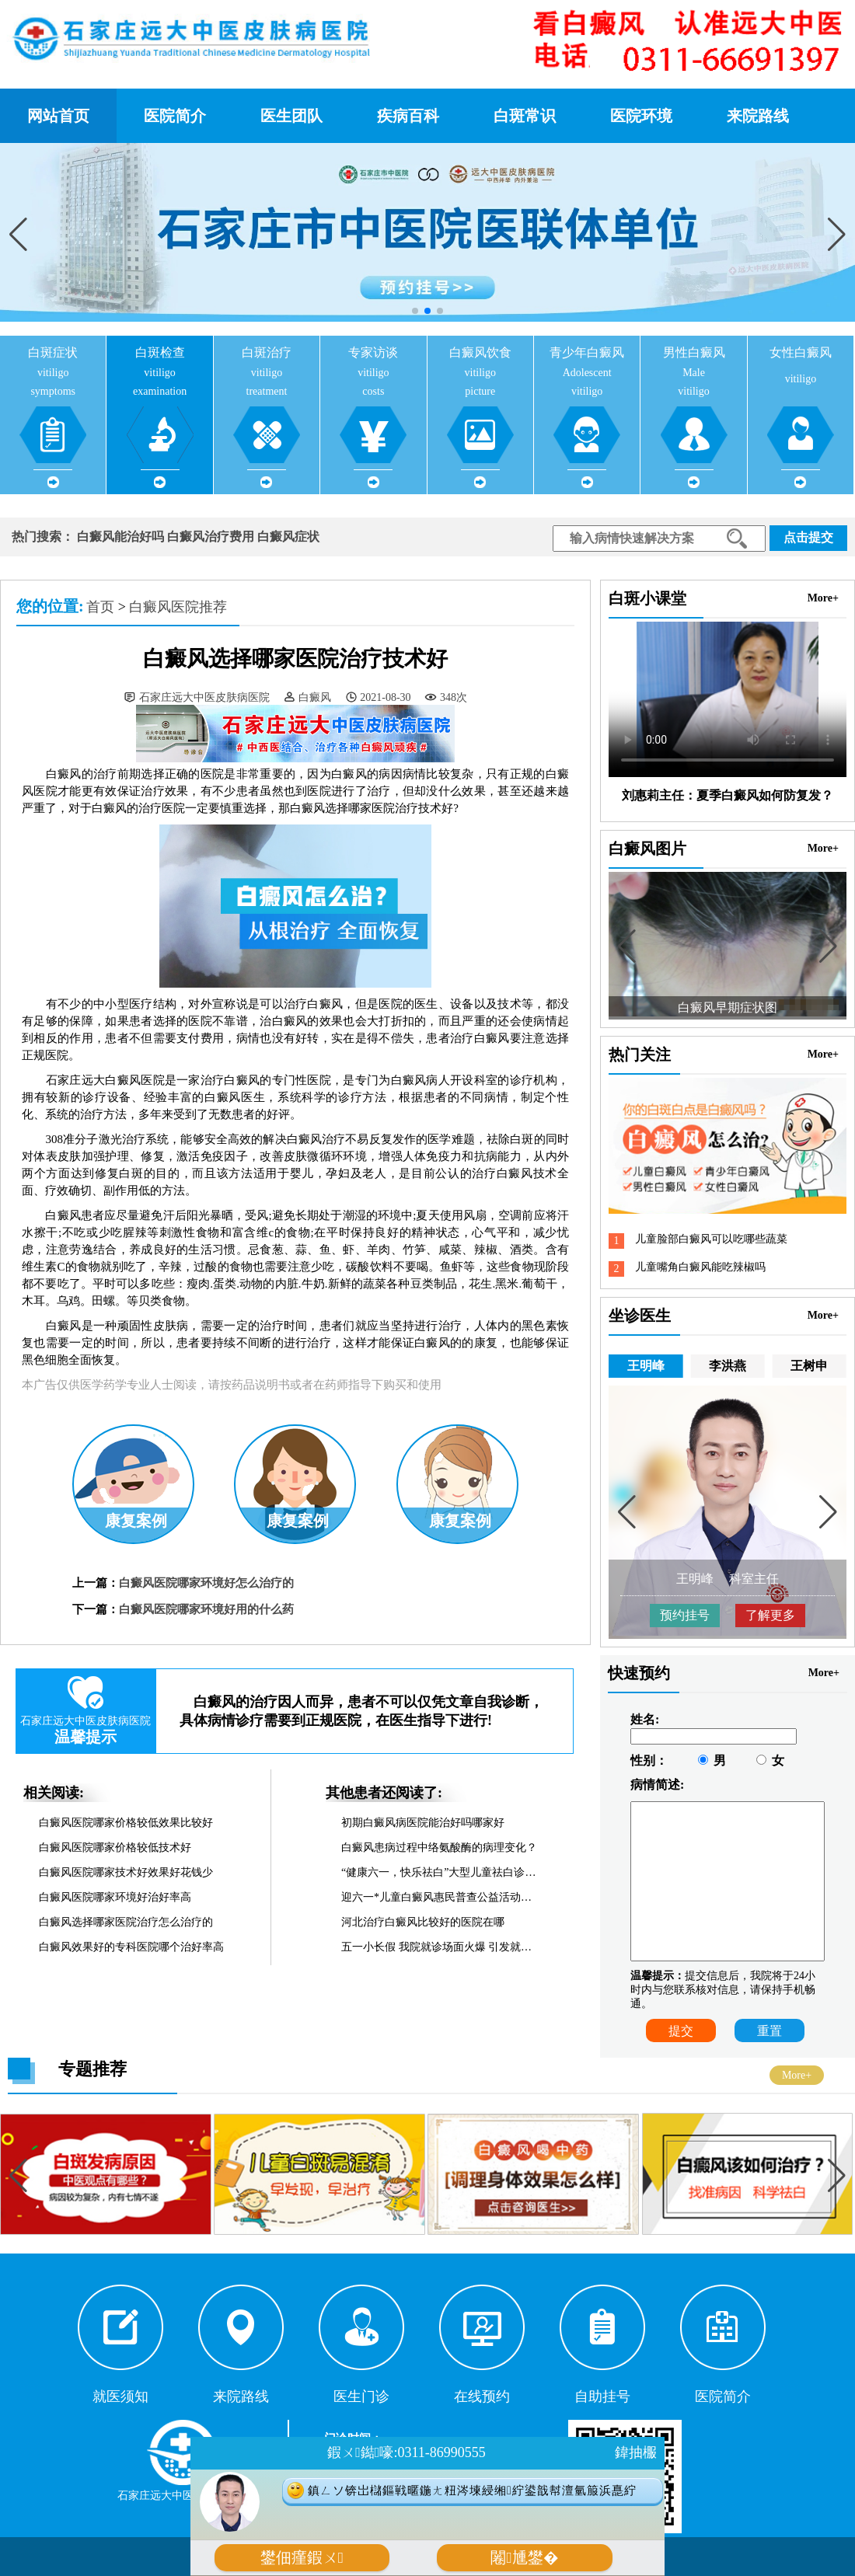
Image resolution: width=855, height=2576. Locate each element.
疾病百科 (408, 115)
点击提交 (808, 537)
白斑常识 (525, 115)
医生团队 (291, 115)
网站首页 (58, 115)
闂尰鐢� (524, 2558)
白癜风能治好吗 (120, 536)
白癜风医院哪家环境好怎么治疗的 (206, 1583)
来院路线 (758, 115)
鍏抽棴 (636, 2452)
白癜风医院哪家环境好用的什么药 (206, 1609)
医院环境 (641, 115)
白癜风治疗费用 (210, 536)
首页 (100, 607)
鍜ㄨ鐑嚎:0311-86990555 (406, 2452)
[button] (836, 234)
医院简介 (175, 115)
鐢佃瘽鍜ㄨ (302, 2558)
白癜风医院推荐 (178, 607)
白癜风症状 (288, 536)
